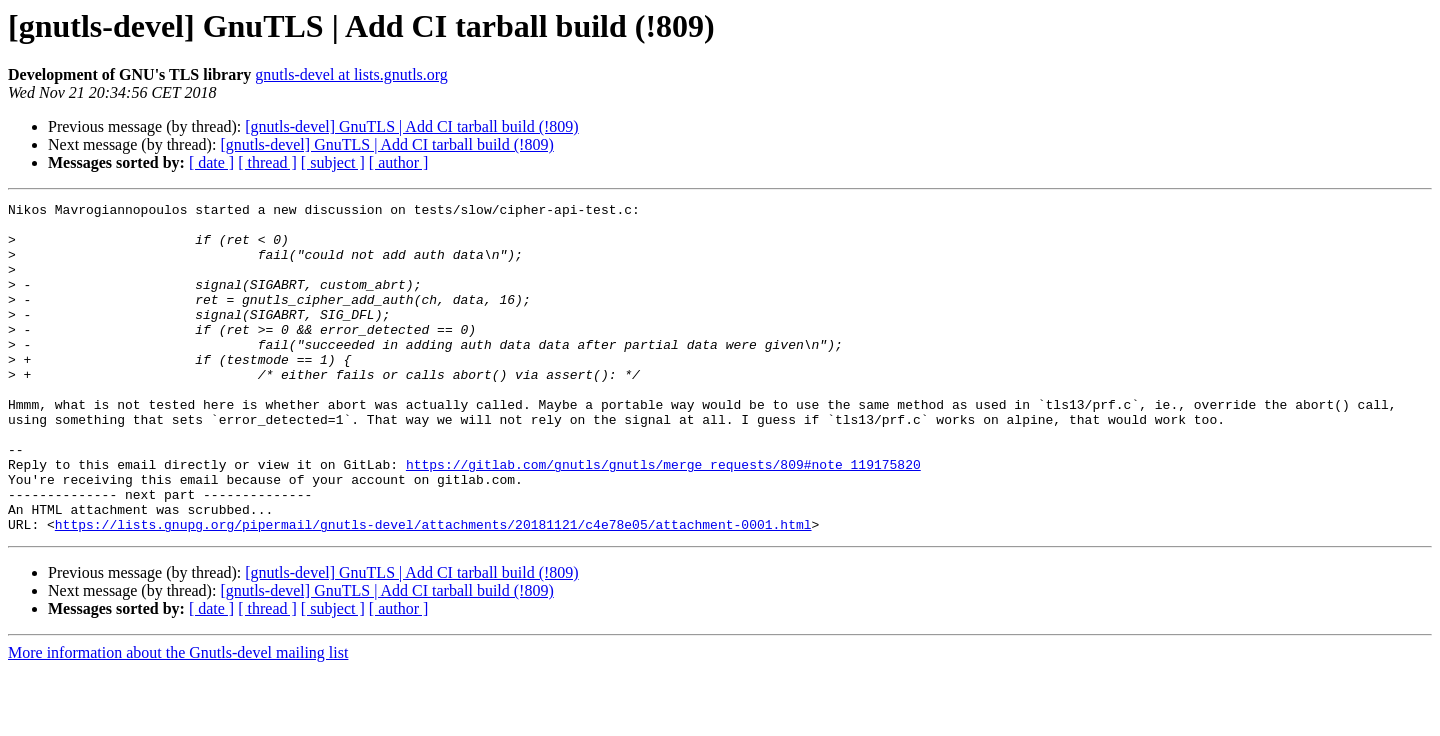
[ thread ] (267, 162)
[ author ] (399, 162)
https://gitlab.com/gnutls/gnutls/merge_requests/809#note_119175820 (663, 518)
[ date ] (211, 162)
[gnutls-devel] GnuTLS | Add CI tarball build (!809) (411, 126)
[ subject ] (333, 162)
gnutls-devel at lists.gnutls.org (351, 74)
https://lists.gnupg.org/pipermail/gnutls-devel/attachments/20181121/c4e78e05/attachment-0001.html (433, 590)
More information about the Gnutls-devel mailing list (178, 718)
